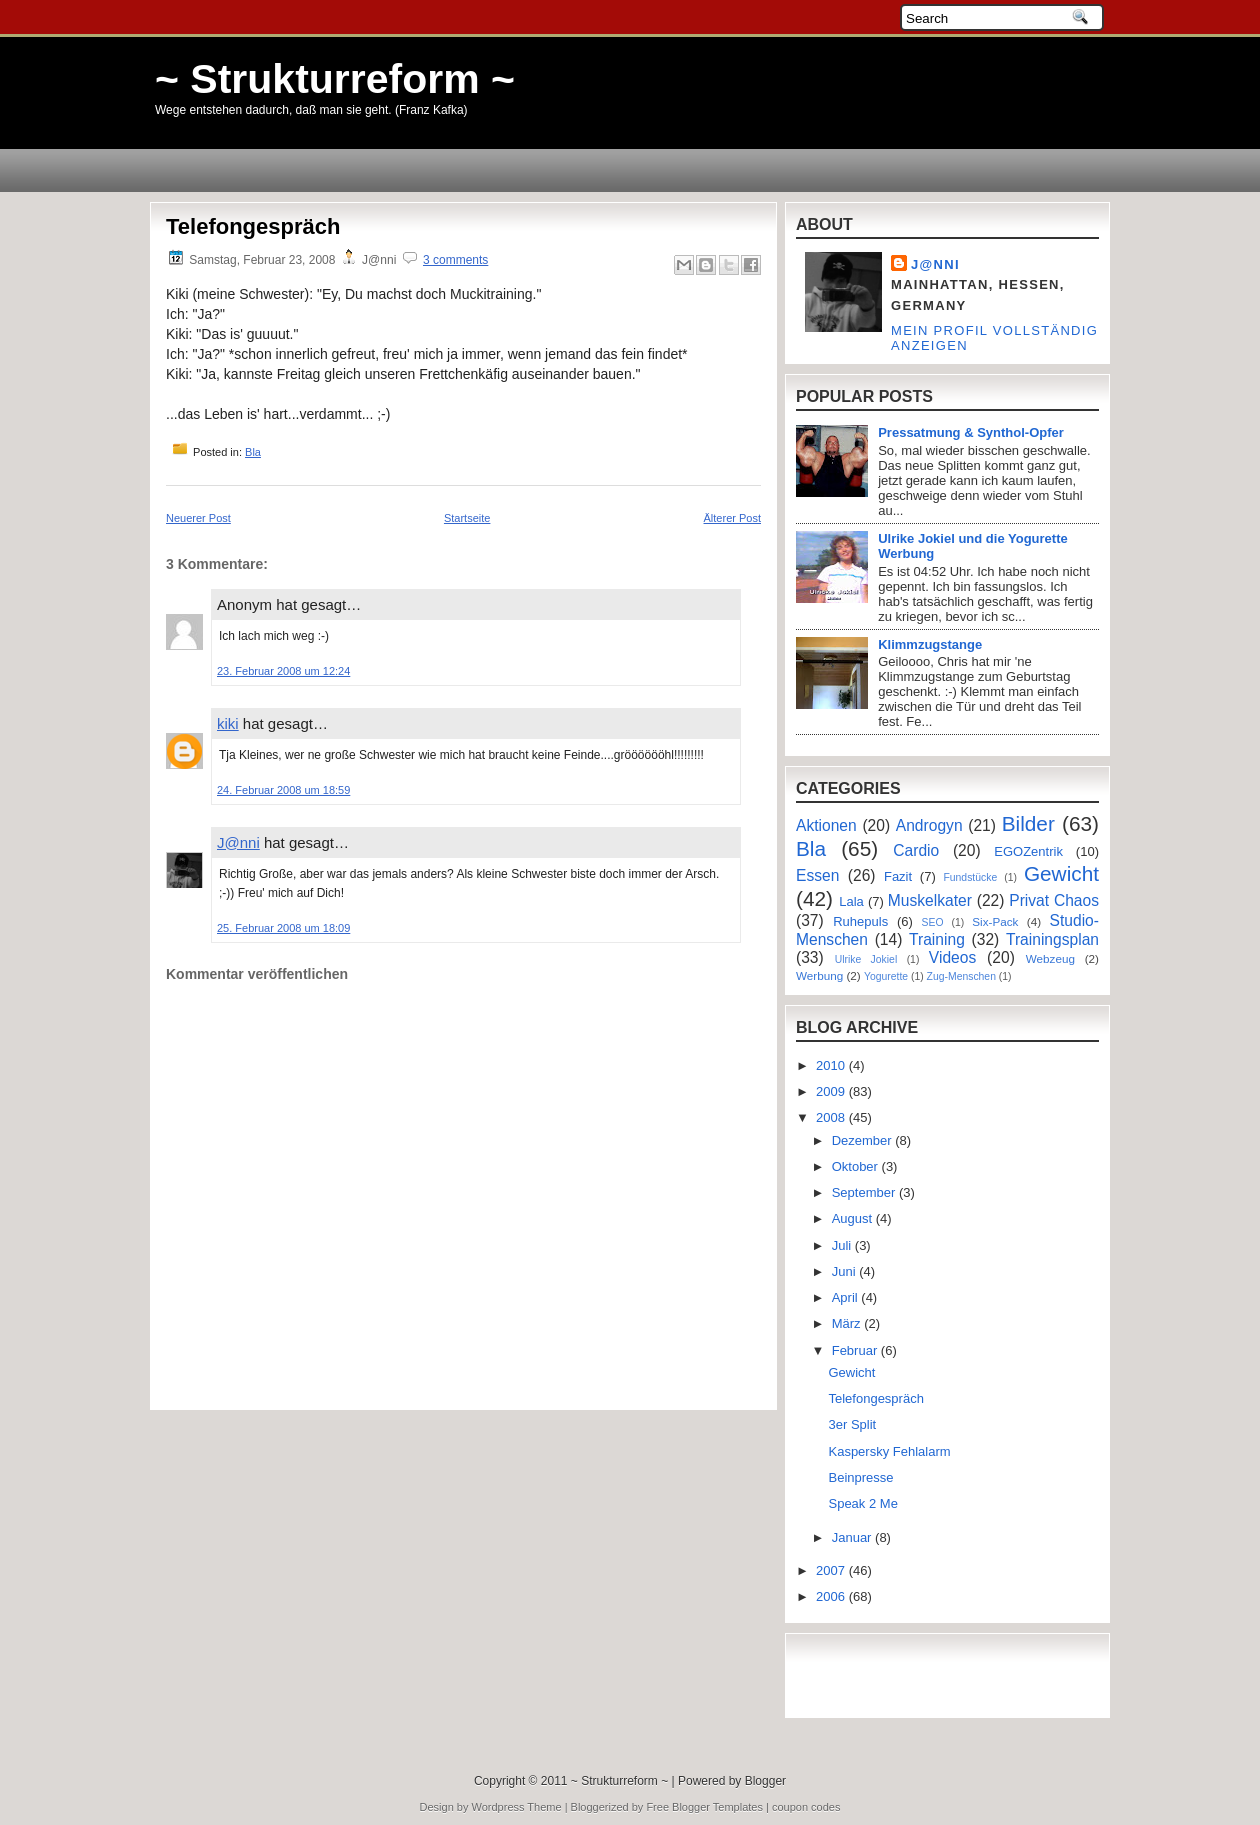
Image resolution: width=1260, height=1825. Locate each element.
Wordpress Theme (517, 1807)
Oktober (857, 1166)
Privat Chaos (1054, 900)
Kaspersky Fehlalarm (889, 1451)
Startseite (467, 518)
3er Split (852, 1424)
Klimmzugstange (930, 644)
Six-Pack (995, 921)
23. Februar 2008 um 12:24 (283, 671)
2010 (832, 1065)
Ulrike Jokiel (866, 959)
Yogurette (886, 976)
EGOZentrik (1028, 851)
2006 (832, 1596)
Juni (845, 1271)
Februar (856, 1350)
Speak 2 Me (862, 1503)
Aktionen (826, 825)
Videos (952, 957)
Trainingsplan (1052, 939)
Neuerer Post (198, 518)
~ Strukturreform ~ (335, 79)
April (847, 1297)
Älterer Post (732, 518)
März (848, 1323)
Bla (253, 452)
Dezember (864, 1140)
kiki (228, 723)
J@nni (238, 842)
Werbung (819, 975)
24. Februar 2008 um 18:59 (283, 790)
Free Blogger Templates (704, 1807)
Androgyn (929, 825)
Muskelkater (930, 900)
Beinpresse (860, 1477)
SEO (933, 922)
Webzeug (1050, 958)
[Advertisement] (283, 1354)
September (865, 1192)
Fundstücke (970, 877)
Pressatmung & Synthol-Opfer (971, 432)
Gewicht (1061, 873)
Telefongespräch (253, 226)
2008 (832, 1117)
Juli (843, 1245)
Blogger (765, 1781)
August (854, 1218)
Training (937, 939)
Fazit (898, 876)
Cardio (916, 850)
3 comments (455, 260)
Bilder (1028, 823)
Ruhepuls (860, 921)
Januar (853, 1537)
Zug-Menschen (961, 976)
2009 (832, 1091)
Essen (817, 875)
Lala (851, 901)
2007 (832, 1570)
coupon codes (806, 1807)
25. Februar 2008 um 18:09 (283, 928)
